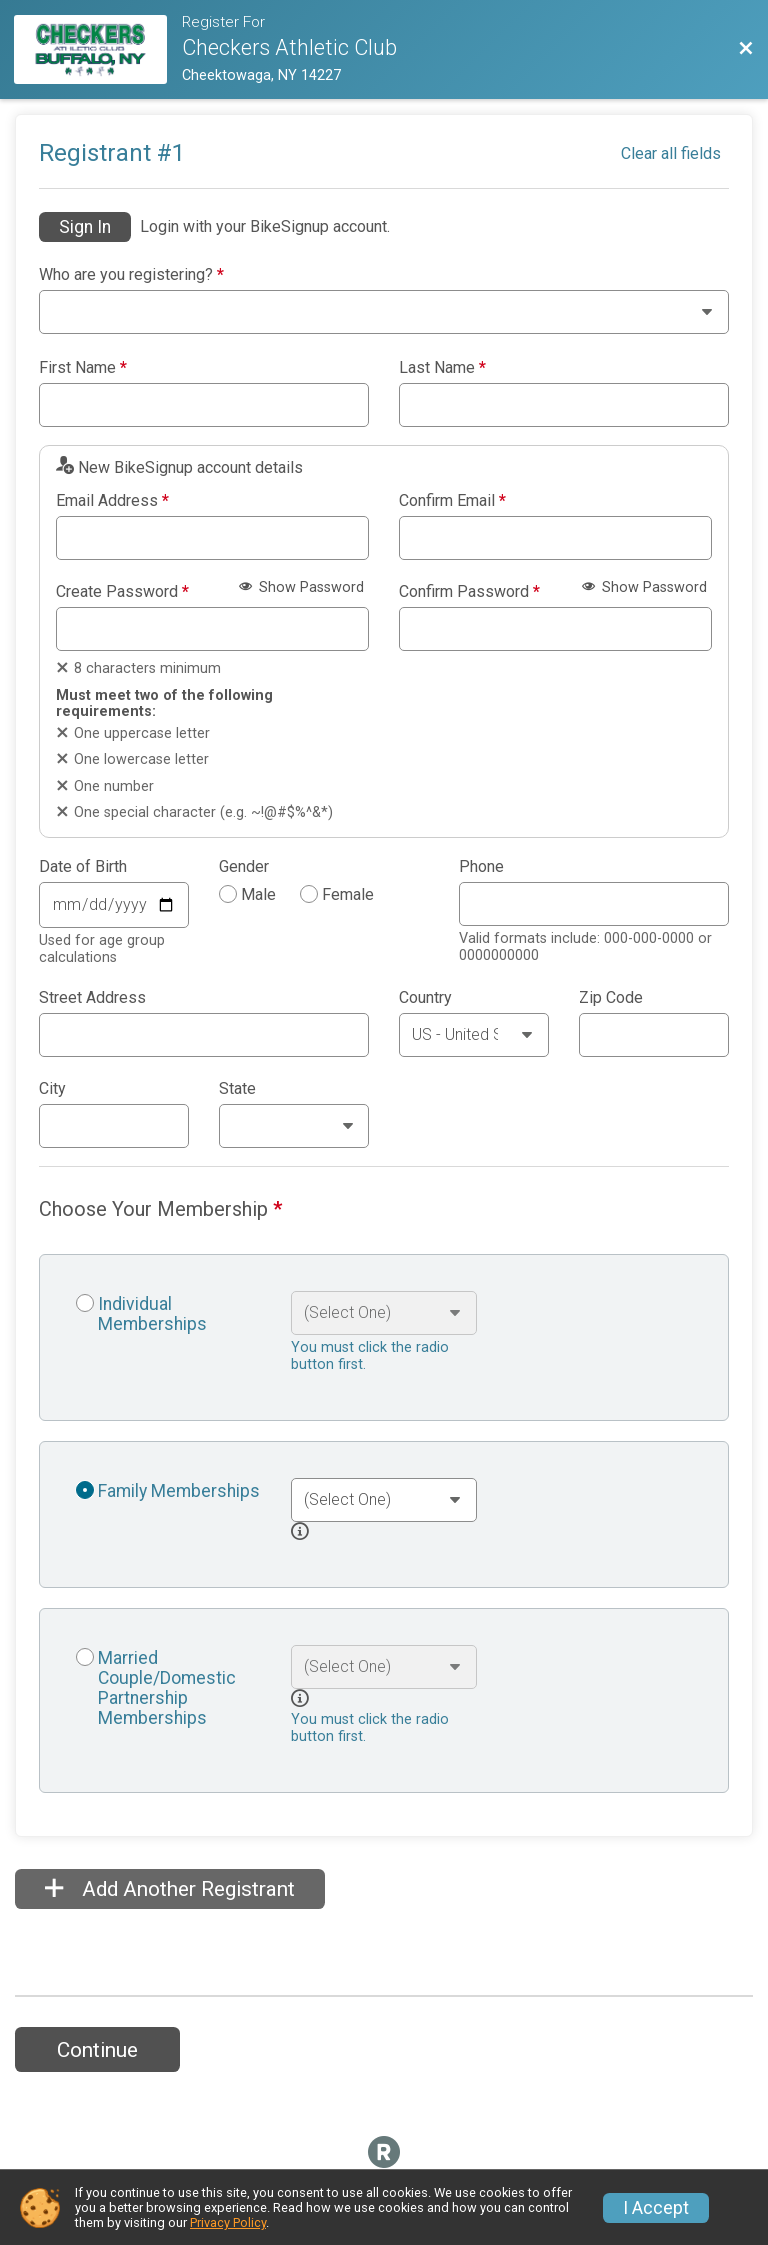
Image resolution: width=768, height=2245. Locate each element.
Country (425, 998)
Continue (97, 2050)
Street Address (92, 998)
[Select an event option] (383, 1313)
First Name (83, 368)
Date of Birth (83, 867)
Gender (244, 867)
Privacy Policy (228, 2222)
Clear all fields (671, 153)
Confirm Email (452, 501)
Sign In (85, 227)
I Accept (656, 2208)
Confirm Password (469, 592)
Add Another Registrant (170, 1889)
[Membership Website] (98, 49)
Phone (481, 867)
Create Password (122, 592)
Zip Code (611, 998)
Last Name (442, 368)
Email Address (112, 501)
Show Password (301, 587)
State (237, 1089)
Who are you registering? (131, 275)
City (52, 1089)
